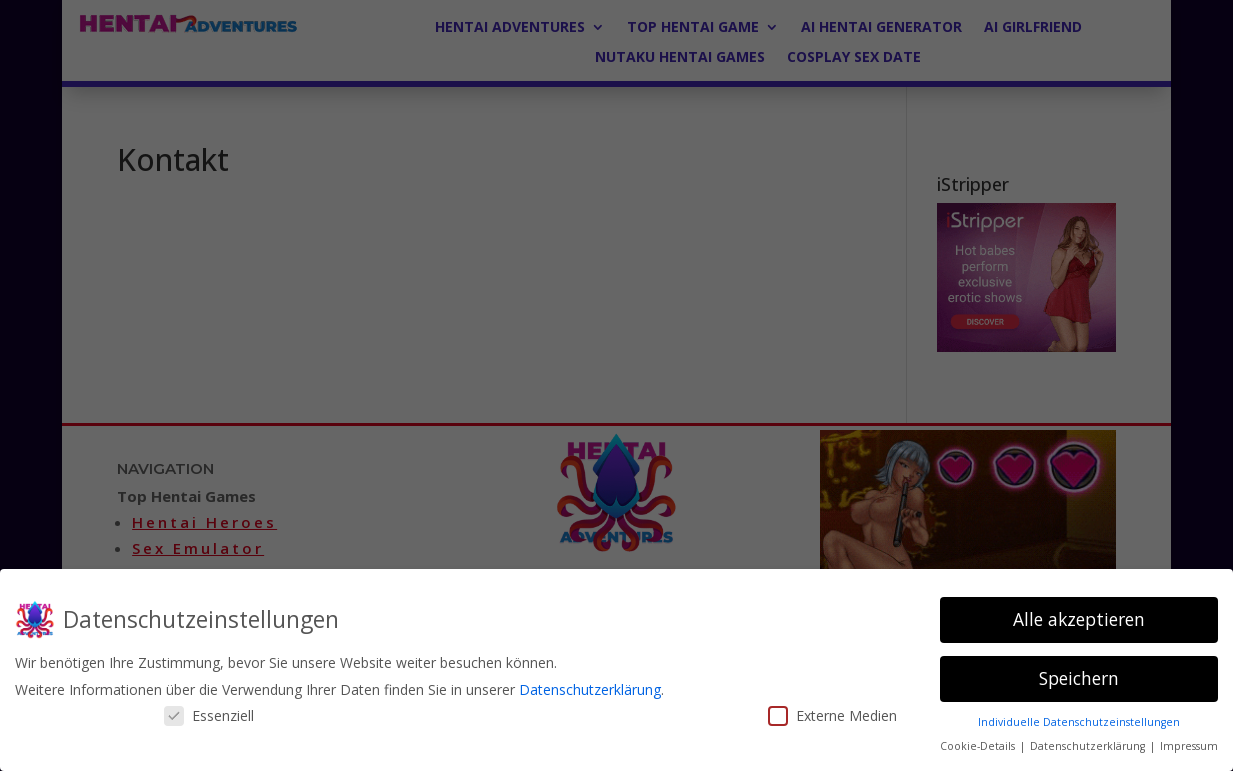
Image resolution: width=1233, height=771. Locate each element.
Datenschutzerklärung (590, 689)
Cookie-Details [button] (979, 746)
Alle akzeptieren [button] (1079, 619)
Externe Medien (832, 715)
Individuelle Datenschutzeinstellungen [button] (1079, 722)
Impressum (1189, 746)
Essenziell (209, 715)
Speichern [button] (1079, 678)
